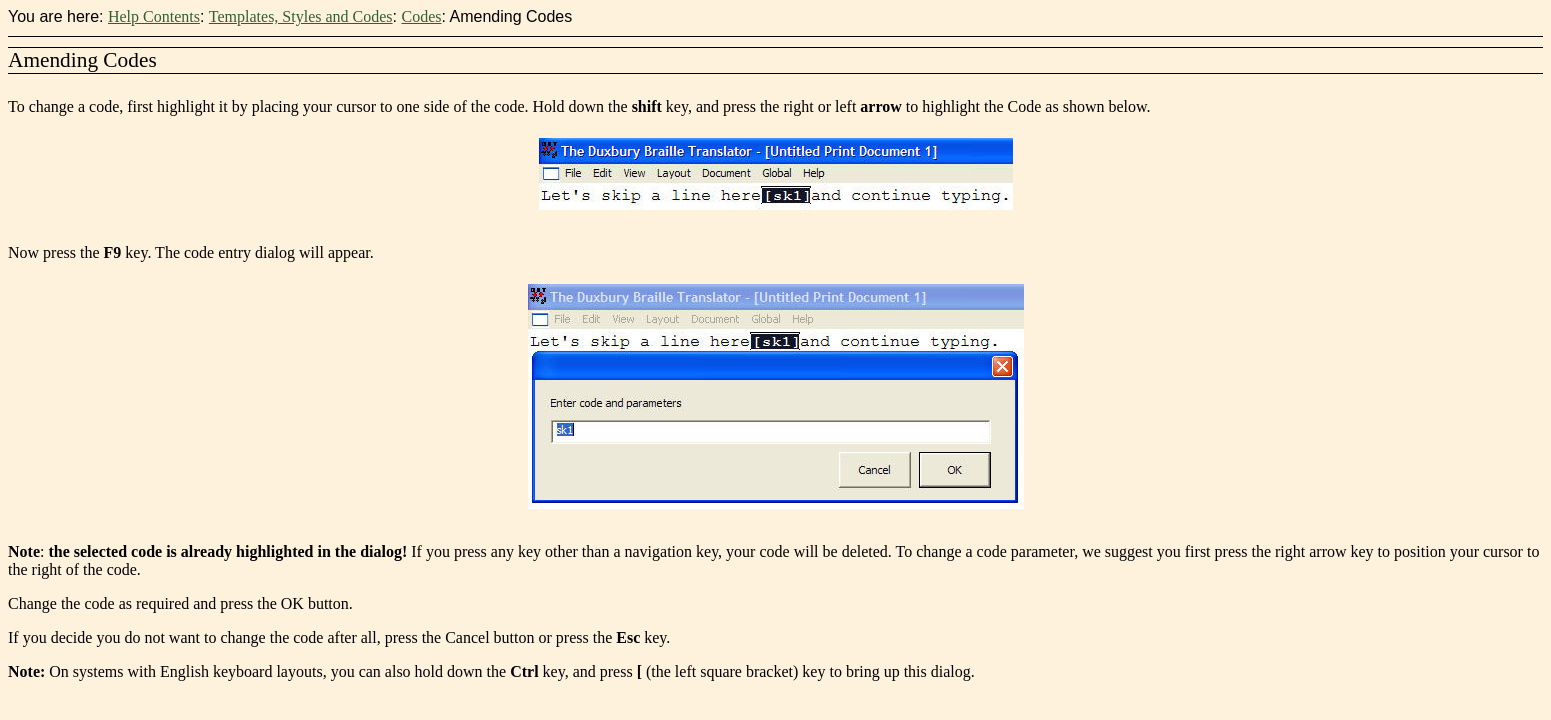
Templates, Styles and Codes (301, 16)
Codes (421, 16)
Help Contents (154, 16)
